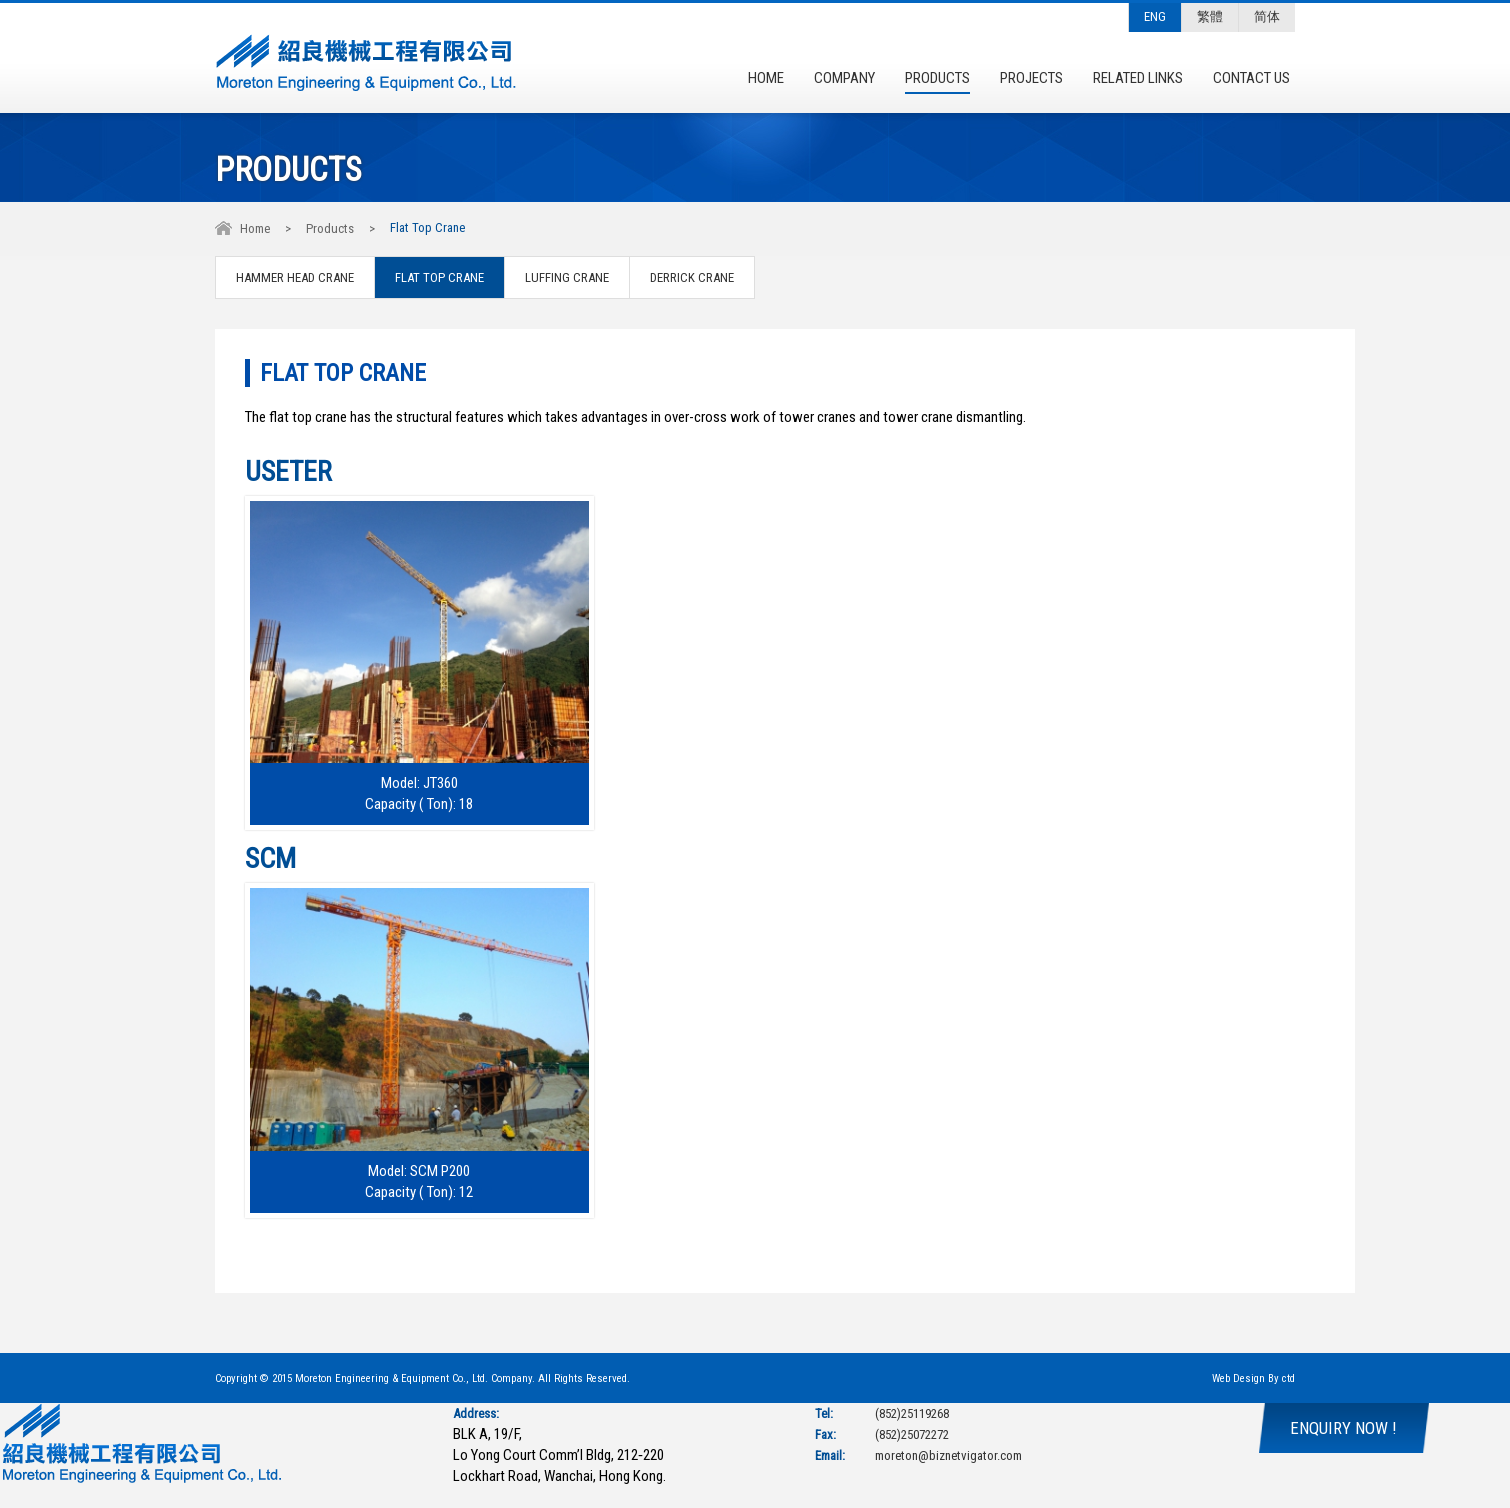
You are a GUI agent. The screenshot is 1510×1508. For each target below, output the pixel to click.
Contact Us (1251, 78)
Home (766, 78)
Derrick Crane (692, 277)
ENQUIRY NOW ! (1343, 1428)
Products (937, 78)
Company (844, 78)
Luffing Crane (567, 277)
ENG (1155, 16)
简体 (1267, 16)
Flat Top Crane (439, 277)
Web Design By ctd (1253, 1378)
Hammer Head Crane (295, 277)
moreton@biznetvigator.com (948, 1455)
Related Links (1138, 78)
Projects (1031, 78)
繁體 (1210, 16)
